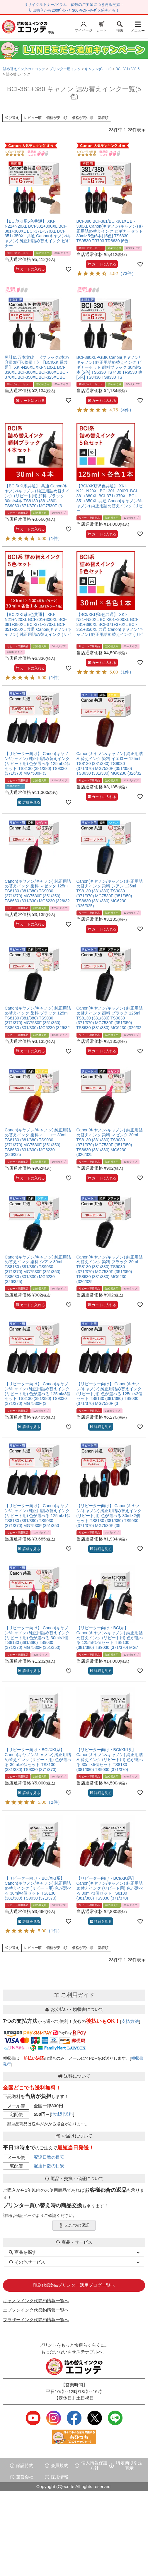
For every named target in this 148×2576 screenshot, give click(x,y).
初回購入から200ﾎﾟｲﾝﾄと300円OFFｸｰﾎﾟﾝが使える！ (74, 10)
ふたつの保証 (74, 2225)
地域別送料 (62, 2114)
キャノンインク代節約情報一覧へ (36, 2300)
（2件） (54, 1802)
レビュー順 (33, 118)
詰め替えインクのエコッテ (24, 69)
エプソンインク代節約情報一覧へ (36, 2309)
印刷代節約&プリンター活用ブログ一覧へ (74, 2285)
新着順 (103, 118)
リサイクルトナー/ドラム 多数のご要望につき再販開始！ (74, 4)
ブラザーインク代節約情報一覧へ (36, 2319)
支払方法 (130, 2021)
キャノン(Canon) (98, 69)
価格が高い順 (82, 118)
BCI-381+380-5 (127, 69)
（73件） (127, 273)
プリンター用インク (65, 69)
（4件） (126, 409)
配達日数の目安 (49, 2157)
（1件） (54, 538)
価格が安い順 (56, 118)
